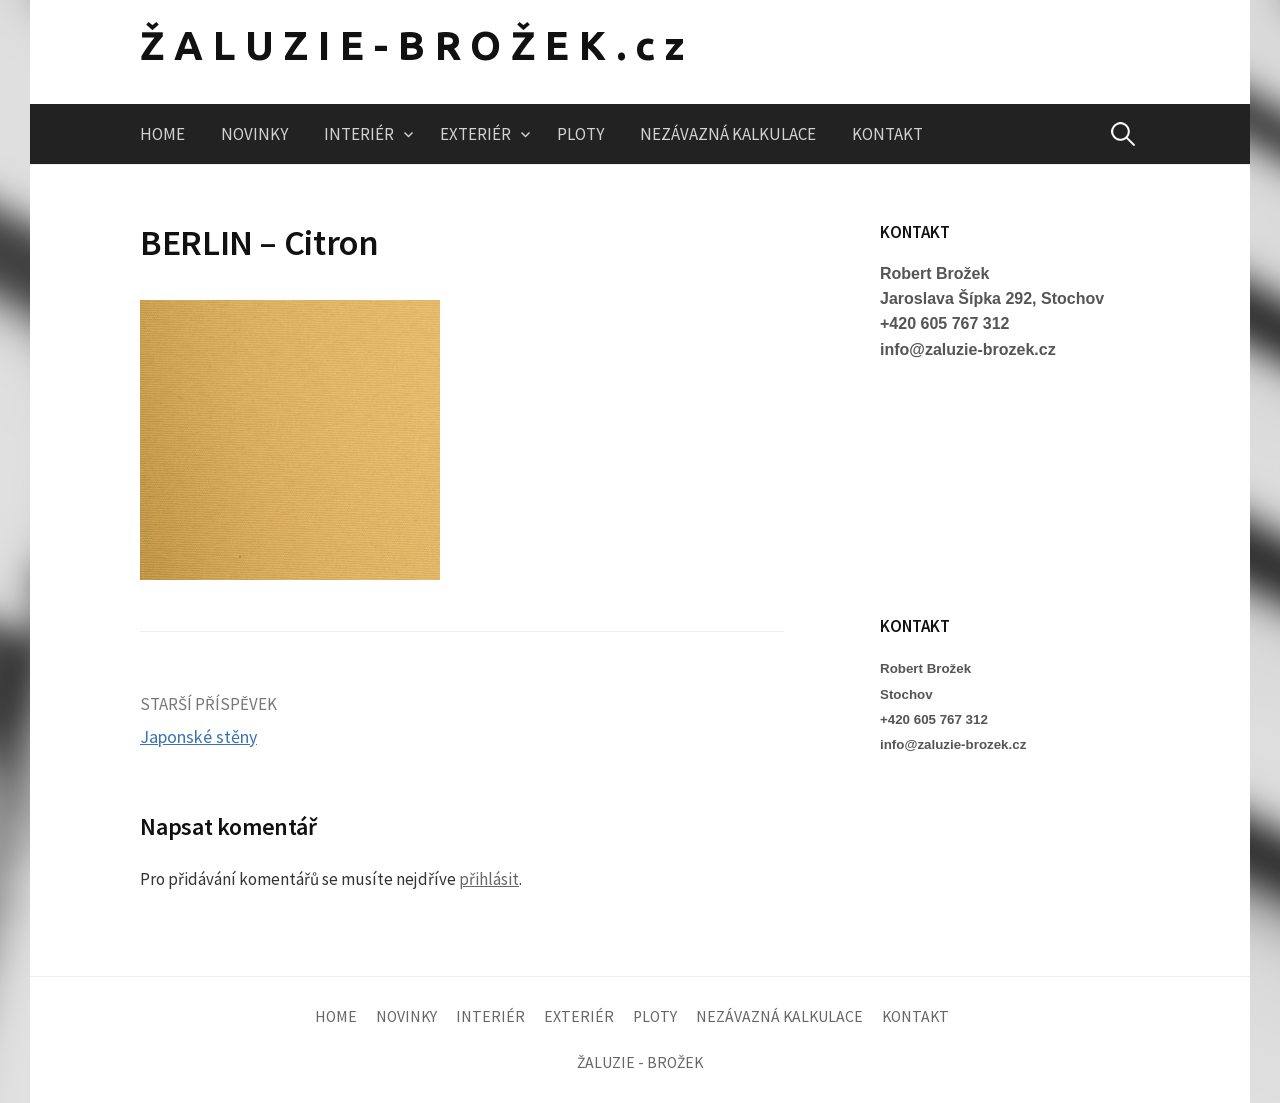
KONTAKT (887, 134)
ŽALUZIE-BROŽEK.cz (417, 45)
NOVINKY (254, 134)
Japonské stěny (198, 736)
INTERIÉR (359, 134)
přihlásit (489, 879)
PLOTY (580, 134)
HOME (162, 134)
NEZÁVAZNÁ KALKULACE (728, 134)
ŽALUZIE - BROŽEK (640, 1062)
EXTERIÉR (475, 134)
